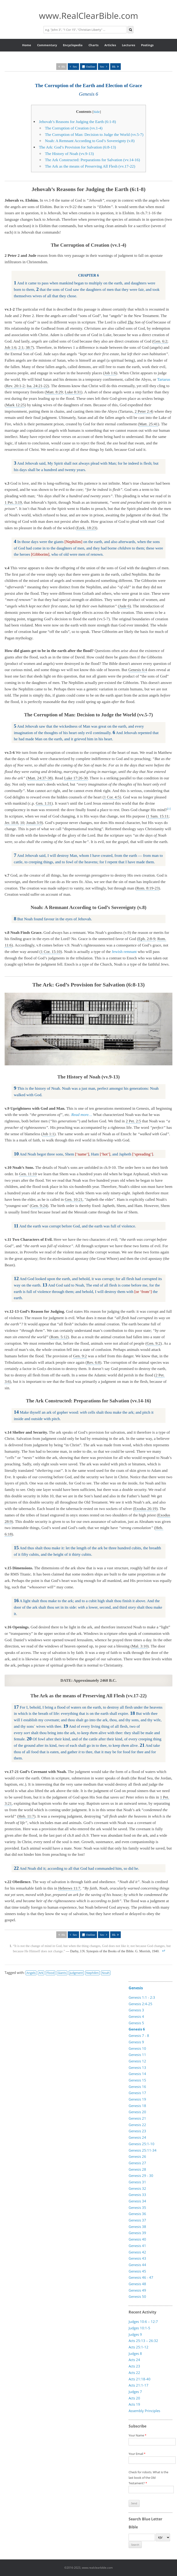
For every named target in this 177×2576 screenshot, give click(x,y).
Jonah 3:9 (34, 823)
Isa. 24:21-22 (37, 386)
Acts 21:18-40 (139, 2378)
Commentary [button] (47, 45)
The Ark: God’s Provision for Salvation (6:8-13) (77, 147)
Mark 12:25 (15, 405)
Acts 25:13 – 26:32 (143, 2340)
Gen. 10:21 (74, 1199)
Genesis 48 (137, 2284)
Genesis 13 (137, 2067)
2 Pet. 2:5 (133, 1121)
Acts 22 (134, 2372)
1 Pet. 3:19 (13, 502)
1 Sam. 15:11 (158, 816)
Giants (62, 1973)
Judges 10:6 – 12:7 (143, 2321)
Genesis (136, 1987)
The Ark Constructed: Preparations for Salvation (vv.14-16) (92, 160)
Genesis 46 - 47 (141, 2277)
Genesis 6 (137, 2029)
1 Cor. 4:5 (112, 797)
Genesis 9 (136, 2042)
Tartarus (163, 379)
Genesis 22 (137, 2124)
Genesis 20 (137, 2112)
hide (97, 112)
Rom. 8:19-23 (147, 888)
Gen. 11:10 (28, 1174)
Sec (75, 66)
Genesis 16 (137, 2086)
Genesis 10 (137, 2048)
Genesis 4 (136, 2016)
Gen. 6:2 (160, 341)
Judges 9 (135, 2334)
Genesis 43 (137, 2258)
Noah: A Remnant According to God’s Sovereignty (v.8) (90, 141)
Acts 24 (134, 2359)
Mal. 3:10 (139, 1646)
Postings (147, 45)
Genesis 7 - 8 (139, 2035)
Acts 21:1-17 (138, 2385)
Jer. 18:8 (11, 823)
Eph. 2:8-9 (146, 939)
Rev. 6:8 (93, 1362)
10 (22, 823)
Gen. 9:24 (39, 1206)
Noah (105, 1973)
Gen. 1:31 (43, 803)
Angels (31, 1973)
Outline (90, 66)
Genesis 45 (137, 2271)
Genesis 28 (137, 2169)
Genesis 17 (137, 2092)
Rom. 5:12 (59, 1337)
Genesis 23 (137, 2131)
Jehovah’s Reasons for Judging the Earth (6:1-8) (77, 122)
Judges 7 (135, 2391)
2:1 (21, 347)
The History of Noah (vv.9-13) (69, 154)
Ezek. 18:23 (86, 528)
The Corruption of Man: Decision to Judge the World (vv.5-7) (94, 134)
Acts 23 (134, 2366)
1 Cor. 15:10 (51, 951)
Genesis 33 (137, 2194)
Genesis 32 (137, 2188)
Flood (50, 1973)
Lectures (128, 45)
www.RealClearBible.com (88, 15)
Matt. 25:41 (148, 424)
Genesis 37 (137, 2220)
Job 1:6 (10, 347)
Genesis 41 (137, 2245)
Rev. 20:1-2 (15, 386)
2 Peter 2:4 (143, 411)
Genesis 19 (137, 2099)
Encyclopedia (73, 45)
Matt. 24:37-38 (40, 778)
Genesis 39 (137, 2232)
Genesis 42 (137, 2252)
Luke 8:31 (73, 392)
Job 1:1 (48, 1134)
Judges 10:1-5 (139, 2328)
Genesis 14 (137, 2073)
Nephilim (92, 1973)
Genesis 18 (137, 2105)
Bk (63, 66)
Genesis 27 (137, 2163)
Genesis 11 (137, 2054)
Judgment (76, 1973)
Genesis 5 (136, 2023)
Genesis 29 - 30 (141, 2175)
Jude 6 (124, 606)
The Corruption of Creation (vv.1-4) (74, 128)
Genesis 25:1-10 (141, 2143)
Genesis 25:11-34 (142, 2150)
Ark (41, 1973)
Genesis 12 (137, 2061)
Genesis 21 (137, 2118)
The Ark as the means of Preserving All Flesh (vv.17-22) (90, 166)
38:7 (29, 347)
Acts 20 (134, 2398)
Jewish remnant (124, 951)
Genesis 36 (137, 2213)
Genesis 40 (137, 2239)
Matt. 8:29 (54, 392)
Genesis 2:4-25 (140, 2003)
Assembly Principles (144, 2410)
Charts (93, 45)
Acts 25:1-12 (138, 2347)
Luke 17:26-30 (76, 778)
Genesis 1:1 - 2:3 (142, 1997)
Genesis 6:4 (137, 670)
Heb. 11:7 (26, 1816)
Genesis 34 (137, 2201)
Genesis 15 (137, 2080)
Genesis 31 (137, 2182)
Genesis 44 (137, 2264)
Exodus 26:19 (145, 1509)
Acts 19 (134, 2404)
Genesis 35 (137, 2207)
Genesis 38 (137, 2226)
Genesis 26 (137, 2156)
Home (26, 45)
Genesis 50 (137, 2296)
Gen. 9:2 (154, 1343)
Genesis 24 (137, 2137)
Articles (110, 45)
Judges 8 (135, 2353)
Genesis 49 (137, 2290)
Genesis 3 (136, 2010)
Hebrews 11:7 (69, 1888)
